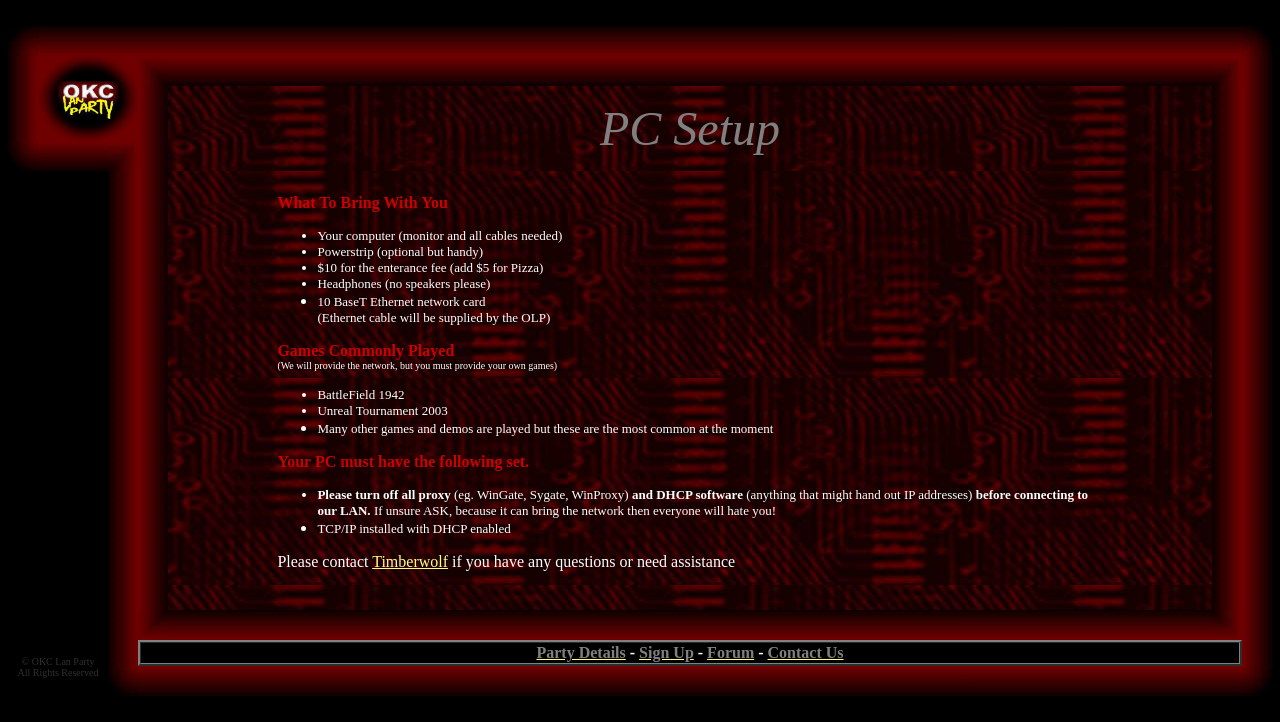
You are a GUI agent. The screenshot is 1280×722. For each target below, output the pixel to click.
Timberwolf (410, 561)
